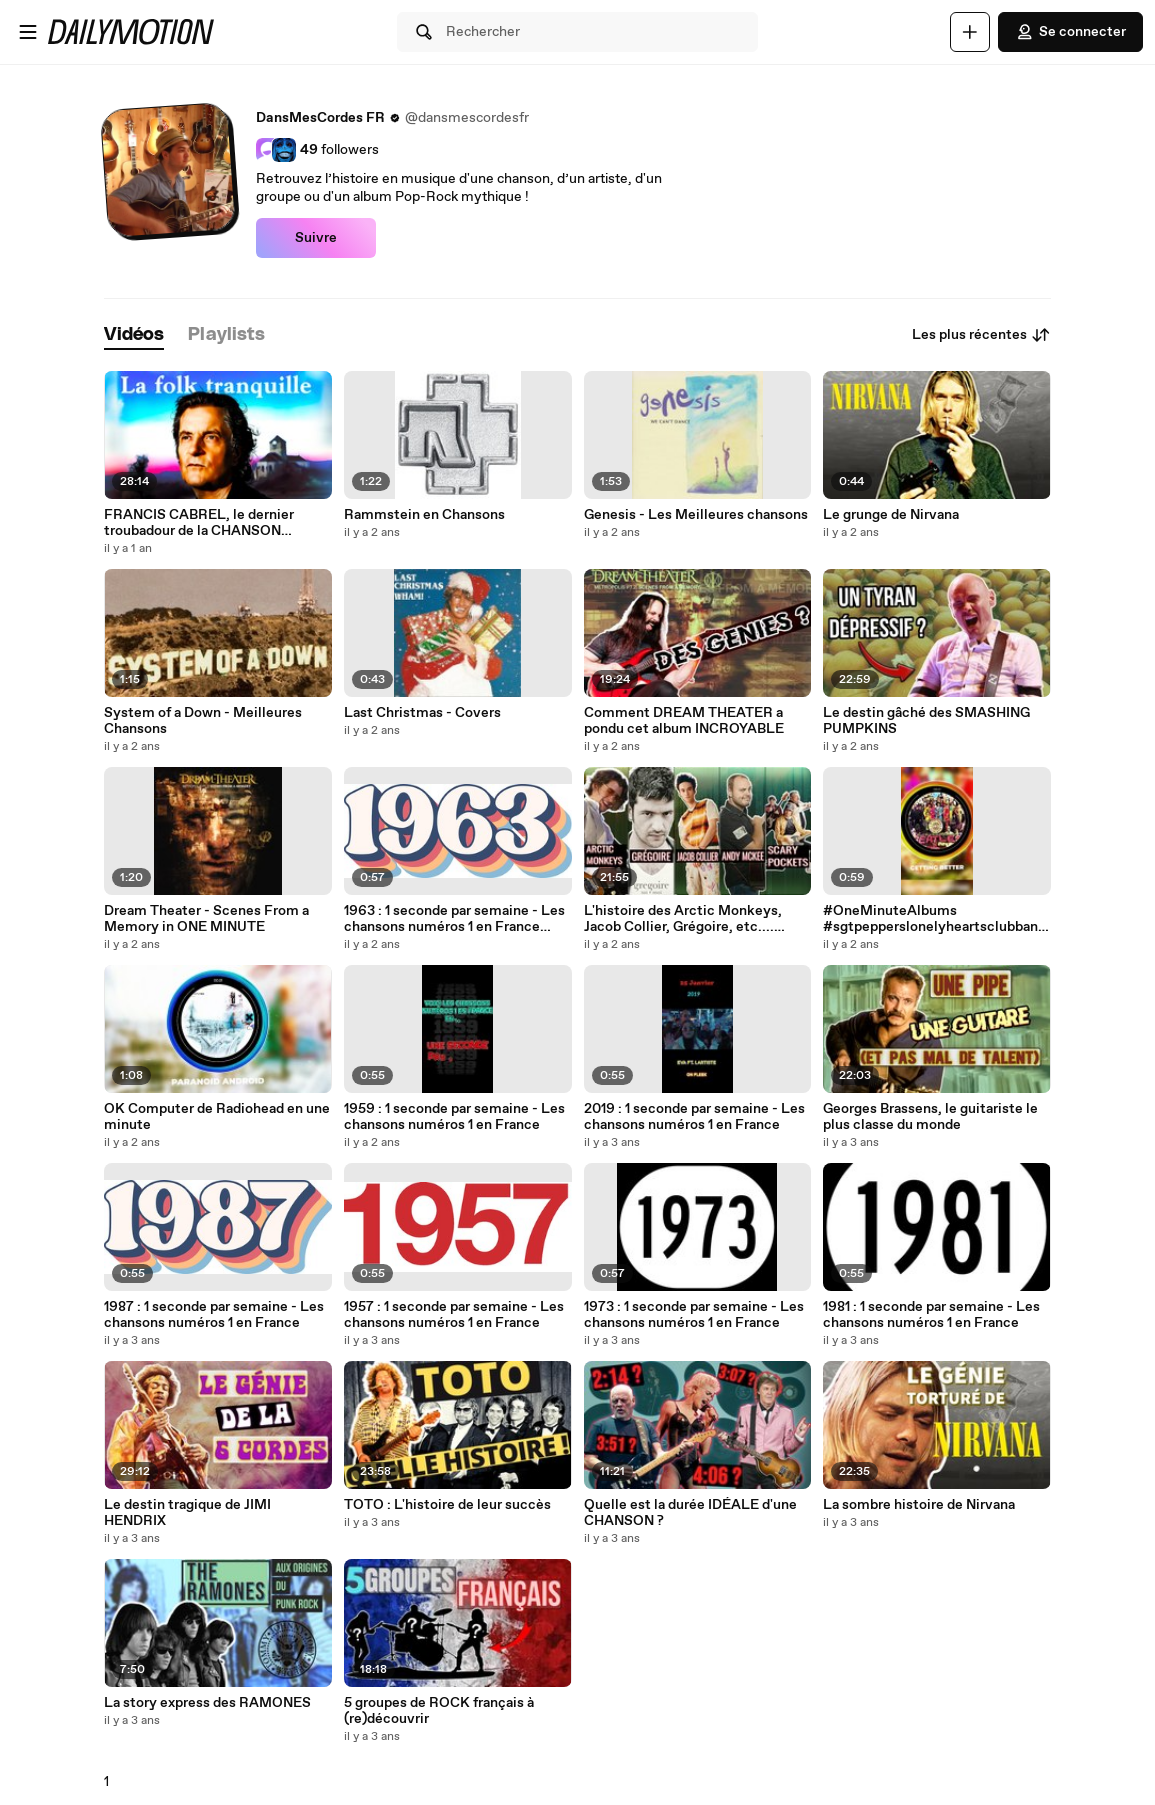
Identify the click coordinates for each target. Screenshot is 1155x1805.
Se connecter (1070, 32)
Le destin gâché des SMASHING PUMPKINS (926, 721)
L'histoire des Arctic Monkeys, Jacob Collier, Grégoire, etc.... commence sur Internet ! (683, 919)
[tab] (134, 335)
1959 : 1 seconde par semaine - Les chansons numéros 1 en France (454, 1117)
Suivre (316, 238)
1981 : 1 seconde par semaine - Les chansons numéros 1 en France (931, 1315)
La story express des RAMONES (207, 1703)
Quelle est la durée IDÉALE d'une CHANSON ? (690, 1513)
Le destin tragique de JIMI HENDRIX (187, 1513)
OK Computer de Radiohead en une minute (217, 1117)
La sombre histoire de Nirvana (919, 1505)
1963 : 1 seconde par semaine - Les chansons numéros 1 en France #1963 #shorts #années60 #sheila (455, 919)
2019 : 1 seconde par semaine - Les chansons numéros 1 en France (694, 1117)
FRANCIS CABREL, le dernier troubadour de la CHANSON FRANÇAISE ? (199, 523)
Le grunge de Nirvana (891, 515)
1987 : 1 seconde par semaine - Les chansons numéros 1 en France (214, 1315)
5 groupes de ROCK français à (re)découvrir (439, 1711)
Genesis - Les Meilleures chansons (696, 515)
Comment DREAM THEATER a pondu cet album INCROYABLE (684, 721)
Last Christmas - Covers (422, 713)
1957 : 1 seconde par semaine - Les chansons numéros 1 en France (454, 1315)
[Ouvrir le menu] (28, 32)
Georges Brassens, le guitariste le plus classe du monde (930, 1117)
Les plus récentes (981, 335)
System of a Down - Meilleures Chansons (203, 721)
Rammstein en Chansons (424, 515)
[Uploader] (970, 32)
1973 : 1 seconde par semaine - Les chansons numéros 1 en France (694, 1315)
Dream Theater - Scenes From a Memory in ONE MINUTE (206, 919)
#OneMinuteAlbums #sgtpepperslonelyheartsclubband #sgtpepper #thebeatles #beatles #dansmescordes (934, 919)
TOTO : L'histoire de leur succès (447, 1505)
